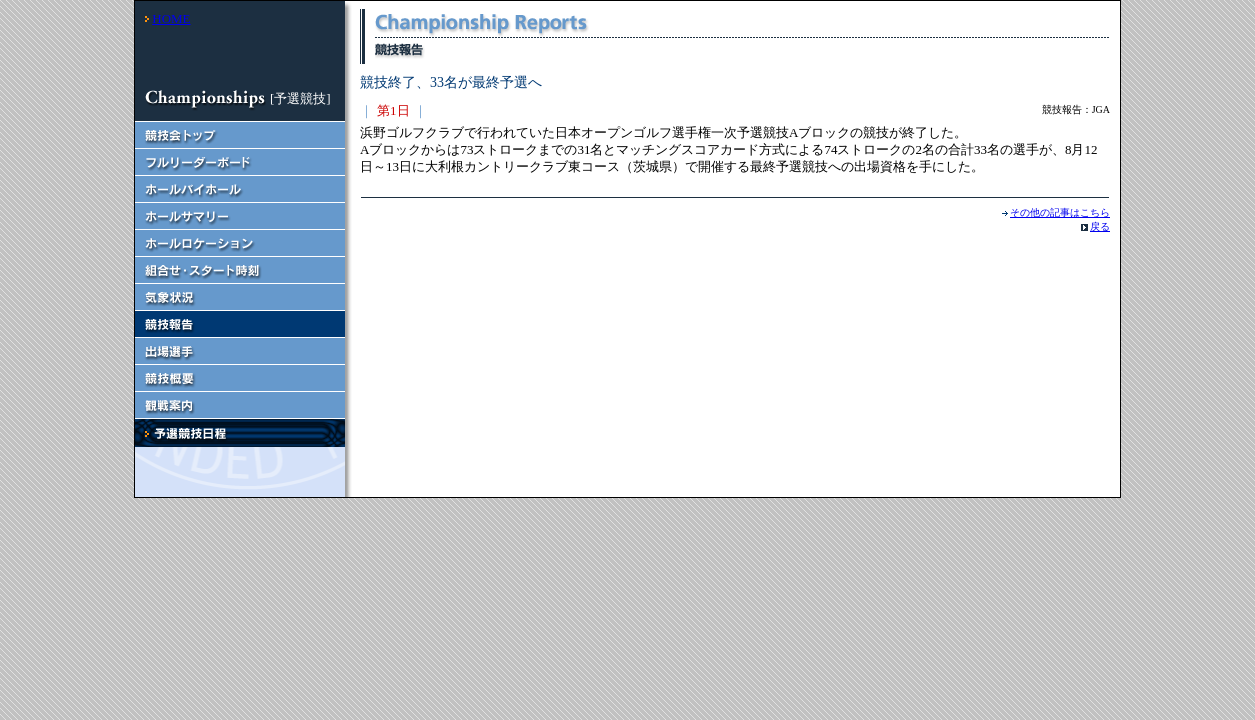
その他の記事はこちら (1060, 212)
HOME (171, 18)
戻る (1100, 226)
